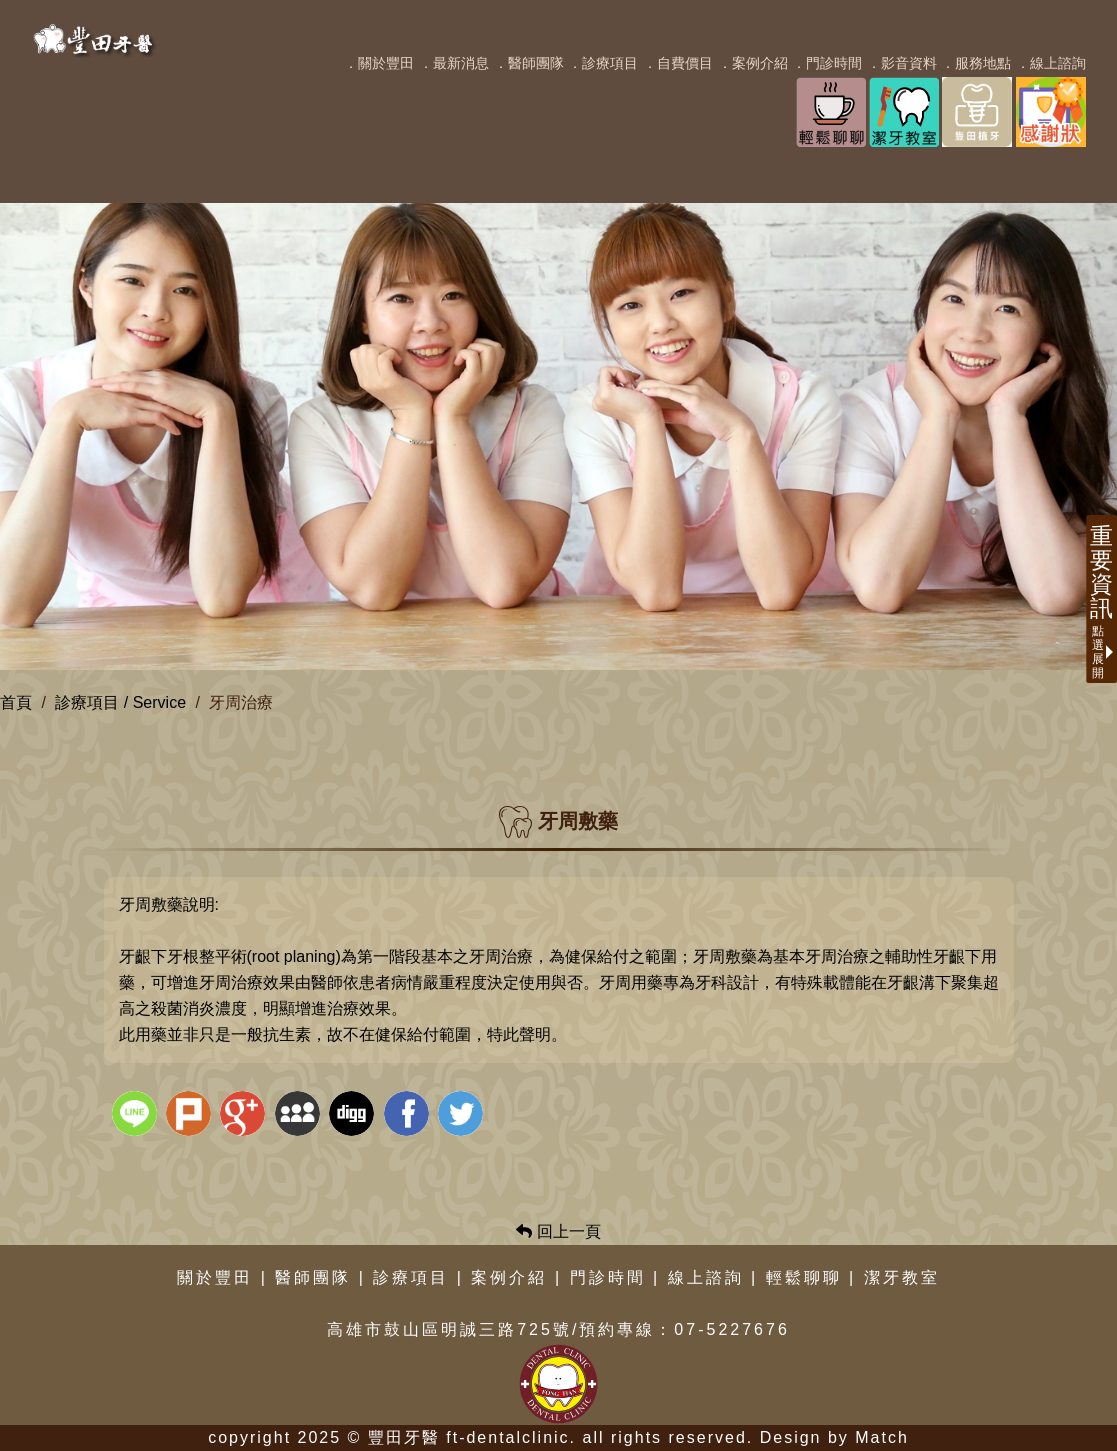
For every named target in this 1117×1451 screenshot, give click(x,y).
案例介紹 (509, 1277)
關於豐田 (215, 1277)
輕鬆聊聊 (804, 1277)
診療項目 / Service (120, 702)
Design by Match (834, 1437)
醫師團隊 (313, 1277)
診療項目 (411, 1277)
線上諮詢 (706, 1277)
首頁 (16, 702)
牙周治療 (241, 702)
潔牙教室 (902, 1277)
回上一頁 (558, 1231)
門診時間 (608, 1277)
